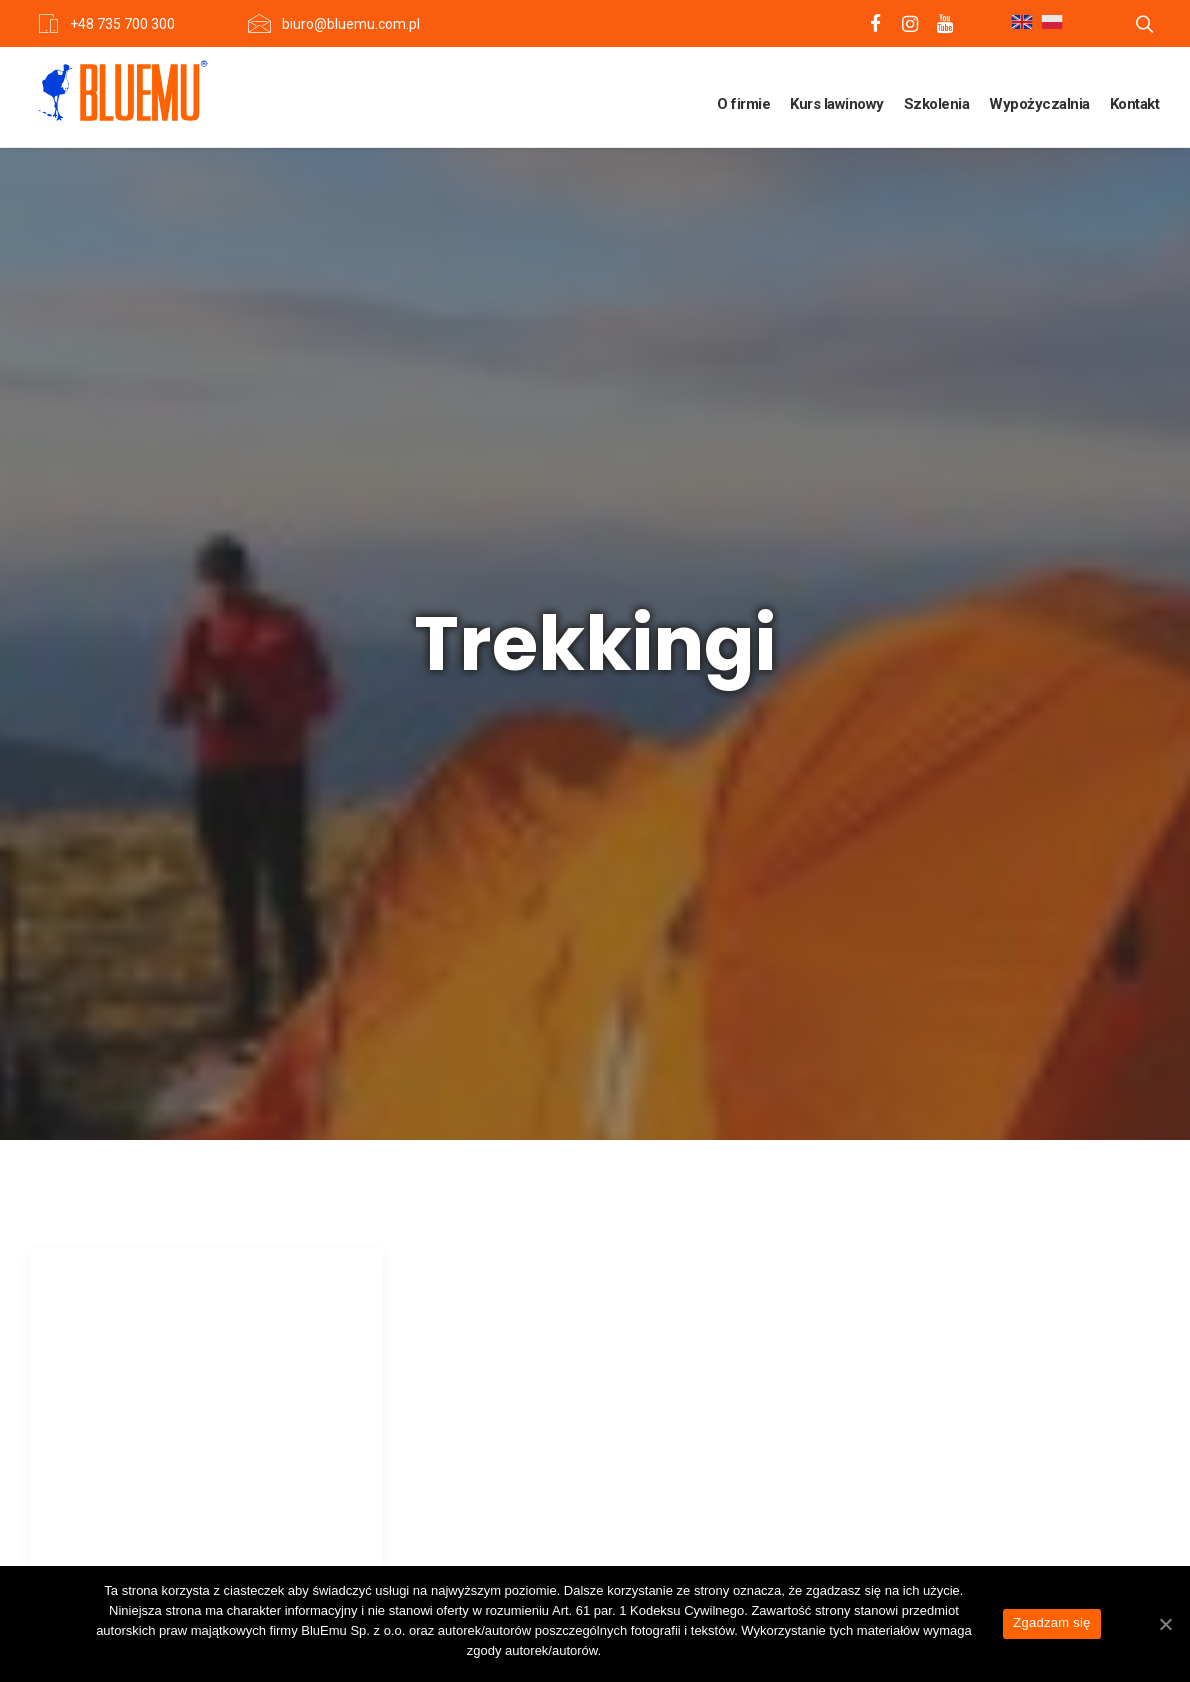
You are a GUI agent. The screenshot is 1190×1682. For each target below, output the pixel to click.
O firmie (743, 104)
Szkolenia (937, 104)
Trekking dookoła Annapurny (162, 1049)
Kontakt (1135, 104)
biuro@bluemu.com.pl (351, 24)
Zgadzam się (1051, 1622)
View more (140, 1292)
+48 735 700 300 (122, 24)
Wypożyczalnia (1039, 104)
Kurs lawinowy (837, 104)
